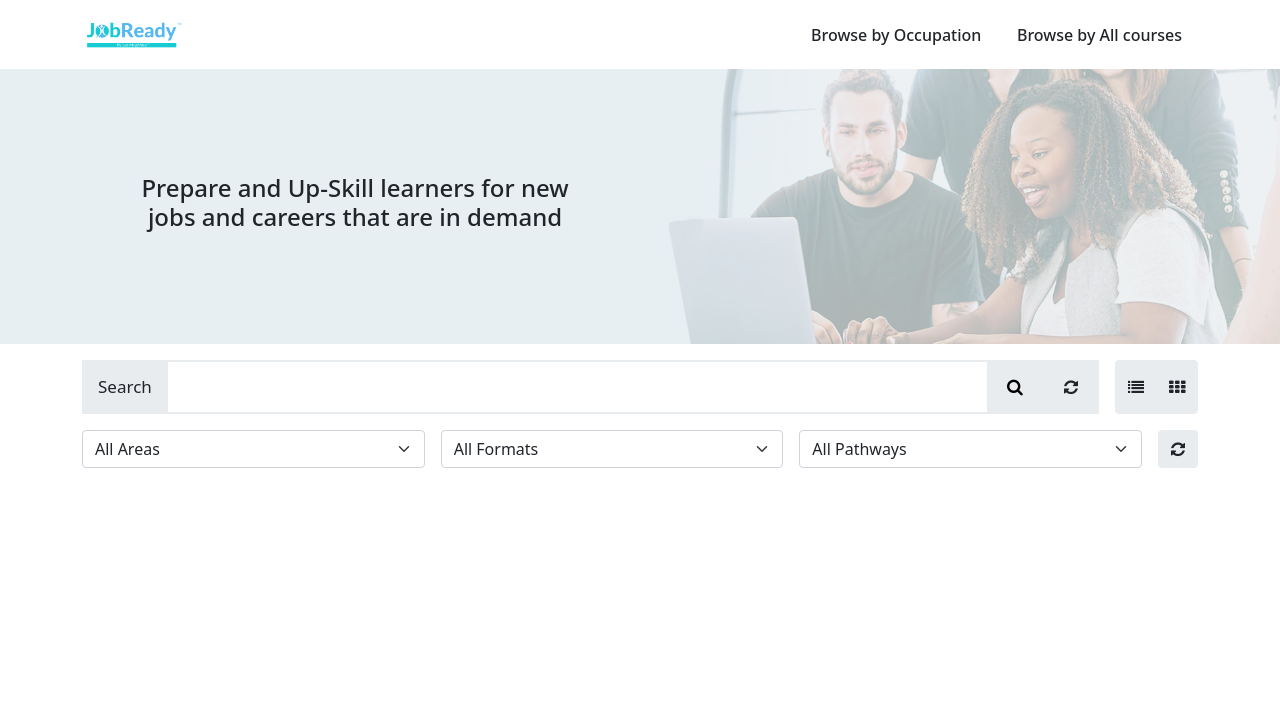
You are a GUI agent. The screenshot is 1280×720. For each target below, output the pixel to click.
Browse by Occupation (896, 35)
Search (125, 386)
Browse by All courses (1099, 35)
